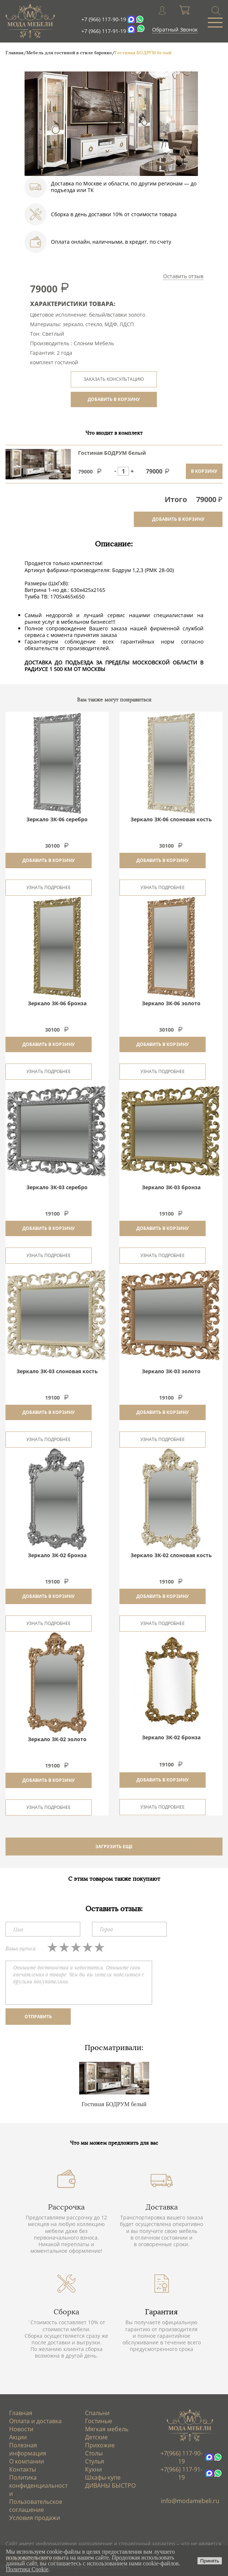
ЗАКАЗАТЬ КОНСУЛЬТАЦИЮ (114, 379)
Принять (209, 2561)
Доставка (162, 2207)
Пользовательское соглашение (35, 2506)
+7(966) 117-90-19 (181, 2457)
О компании (26, 2461)
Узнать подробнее (48, 887)
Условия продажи (34, 2518)
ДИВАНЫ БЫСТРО (110, 2485)
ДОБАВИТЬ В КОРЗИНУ (114, 399)
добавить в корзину (178, 519)
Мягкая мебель (106, 2429)
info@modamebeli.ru (190, 2501)
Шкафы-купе (103, 2477)
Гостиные (98, 2421)
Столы (94, 2453)
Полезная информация (27, 2449)
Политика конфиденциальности (38, 2485)
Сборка (66, 2311)
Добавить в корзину (48, 860)
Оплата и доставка (35, 2421)
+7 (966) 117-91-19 (103, 30)
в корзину (204, 471)
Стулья (94, 2461)
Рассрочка (66, 2207)
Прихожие (100, 2445)
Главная (20, 2413)
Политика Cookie (27, 2569)
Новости (21, 2429)
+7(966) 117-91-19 (181, 2473)
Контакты (22, 2469)
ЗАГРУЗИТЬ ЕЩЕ (114, 1846)
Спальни (97, 2413)
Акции (18, 2437)
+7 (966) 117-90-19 (103, 19)
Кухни (93, 2469)
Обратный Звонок (175, 29)
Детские (96, 2437)
